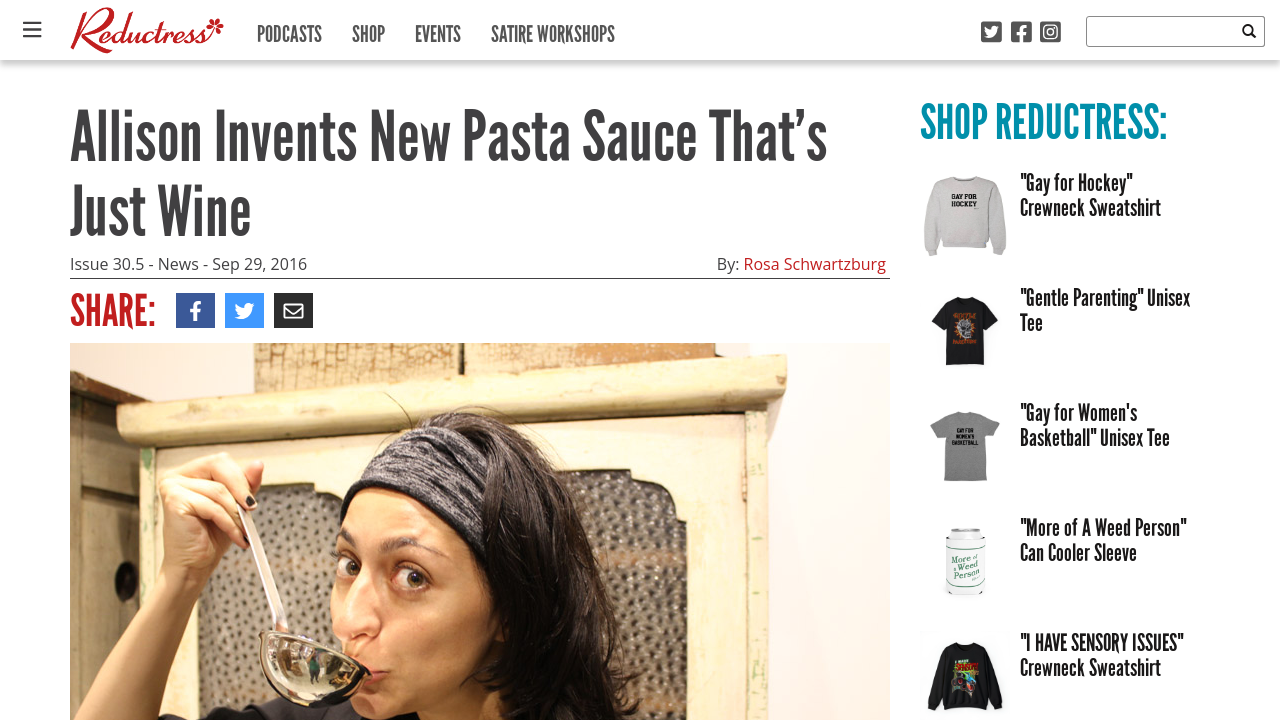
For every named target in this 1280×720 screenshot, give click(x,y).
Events (438, 29)
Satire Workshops (553, 29)
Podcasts (289, 29)
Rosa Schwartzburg (815, 264)
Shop (368, 29)
